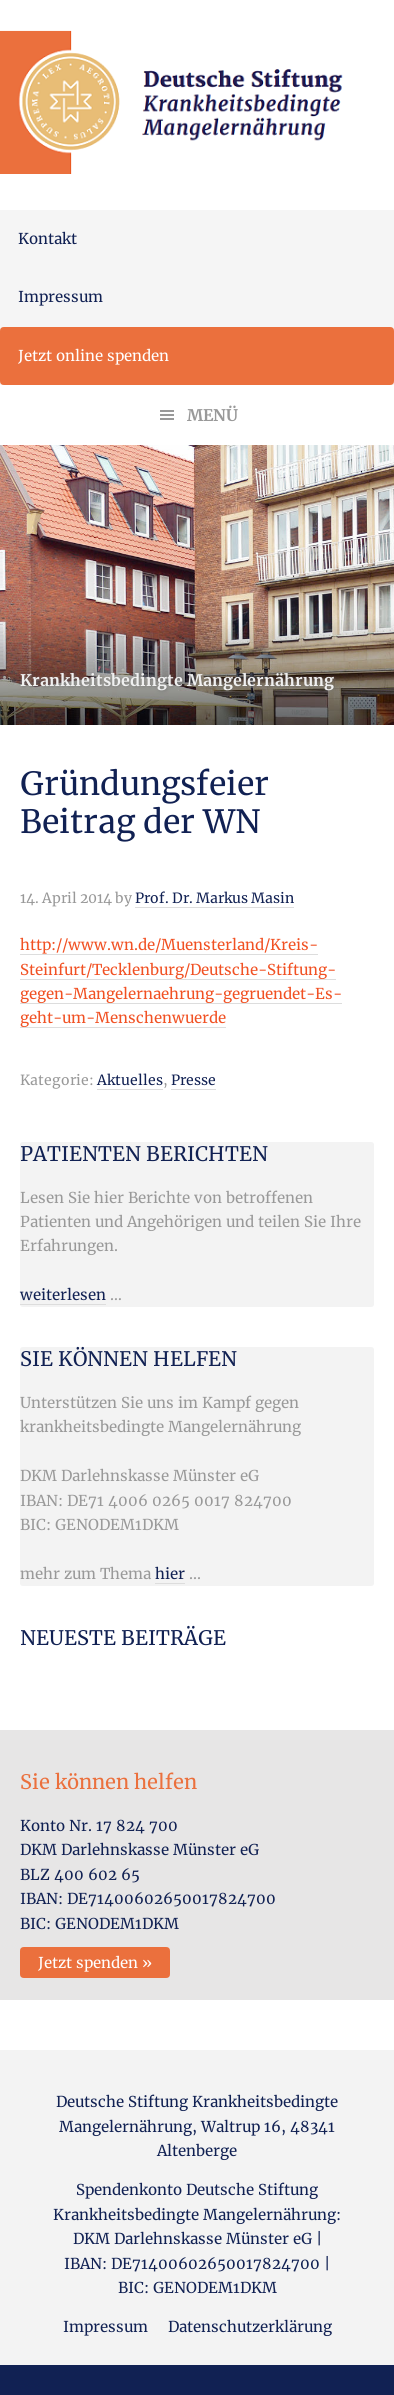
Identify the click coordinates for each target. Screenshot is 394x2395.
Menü (212, 415)
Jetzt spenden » (95, 1962)
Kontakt (47, 238)
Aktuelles (130, 1080)
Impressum (60, 296)
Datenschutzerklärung (250, 2326)
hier (170, 1573)
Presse (193, 1080)
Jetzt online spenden (93, 355)
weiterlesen (63, 1294)
